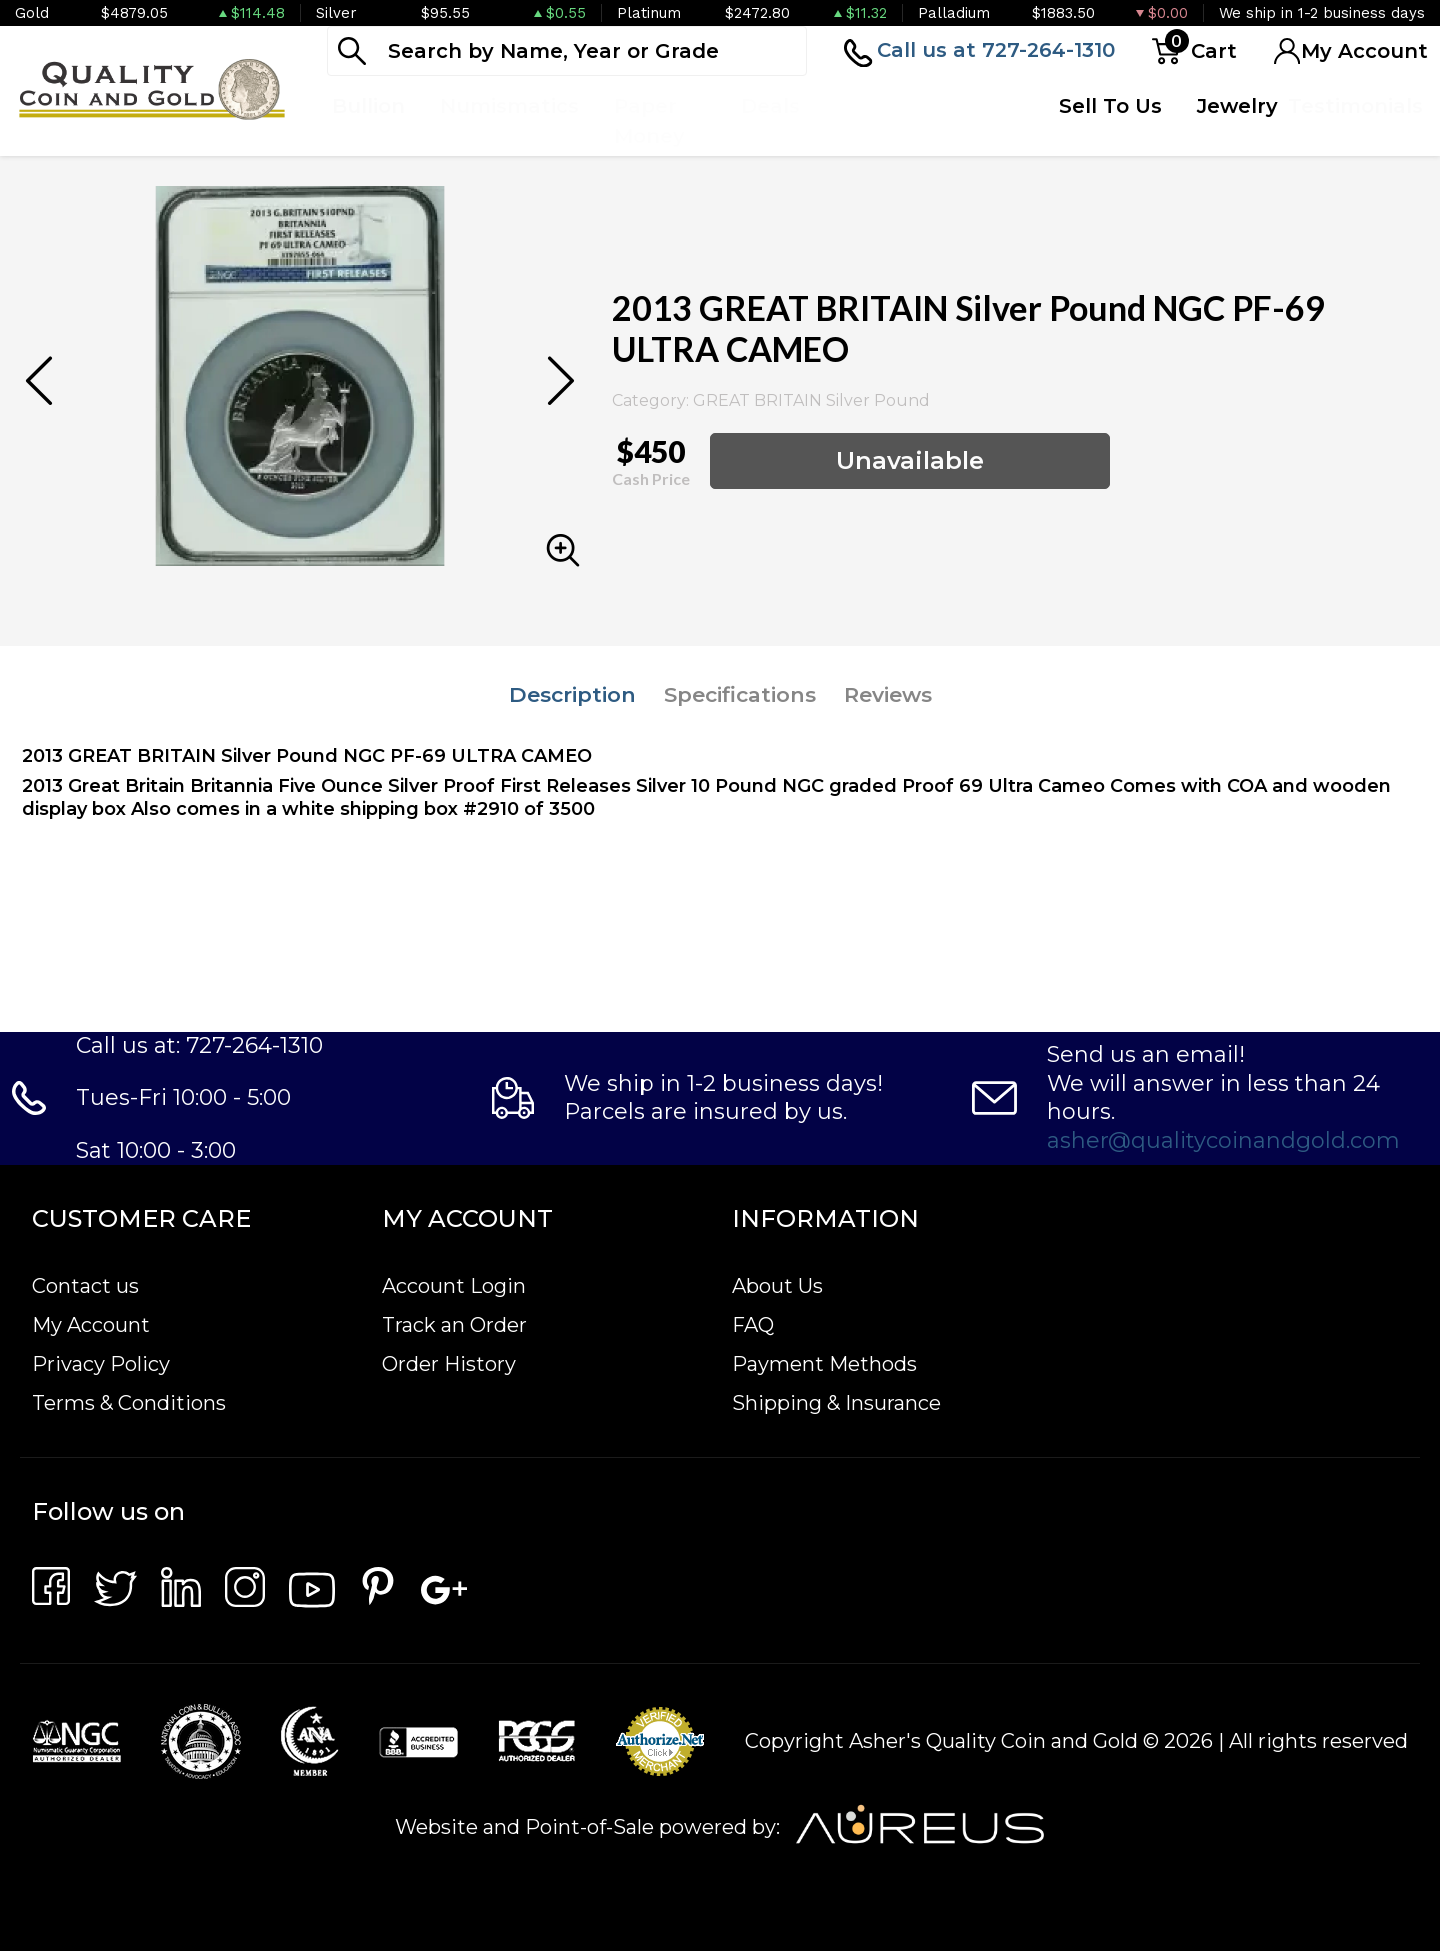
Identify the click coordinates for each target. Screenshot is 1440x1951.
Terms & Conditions (129, 1403)
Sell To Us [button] (1110, 106)
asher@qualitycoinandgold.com (1223, 1140)
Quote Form (973, 121)
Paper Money (649, 121)
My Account (91, 1325)
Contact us (85, 1286)
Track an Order (454, 1325)
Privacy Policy (101, 1364)
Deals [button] (770, 106)
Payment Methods (824, 1364)
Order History (449, 1364)
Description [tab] (572, 694)
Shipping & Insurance (836, 1403)
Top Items (865, 121)
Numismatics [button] (509, 106)
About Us (777, 1286)
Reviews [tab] (888, 694)
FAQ (753, 1325)
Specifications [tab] (740, 694)
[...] (567, 51)
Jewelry (1237, 106)
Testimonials (1355, 106)
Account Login (454, 1286)
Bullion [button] (368, 106)
